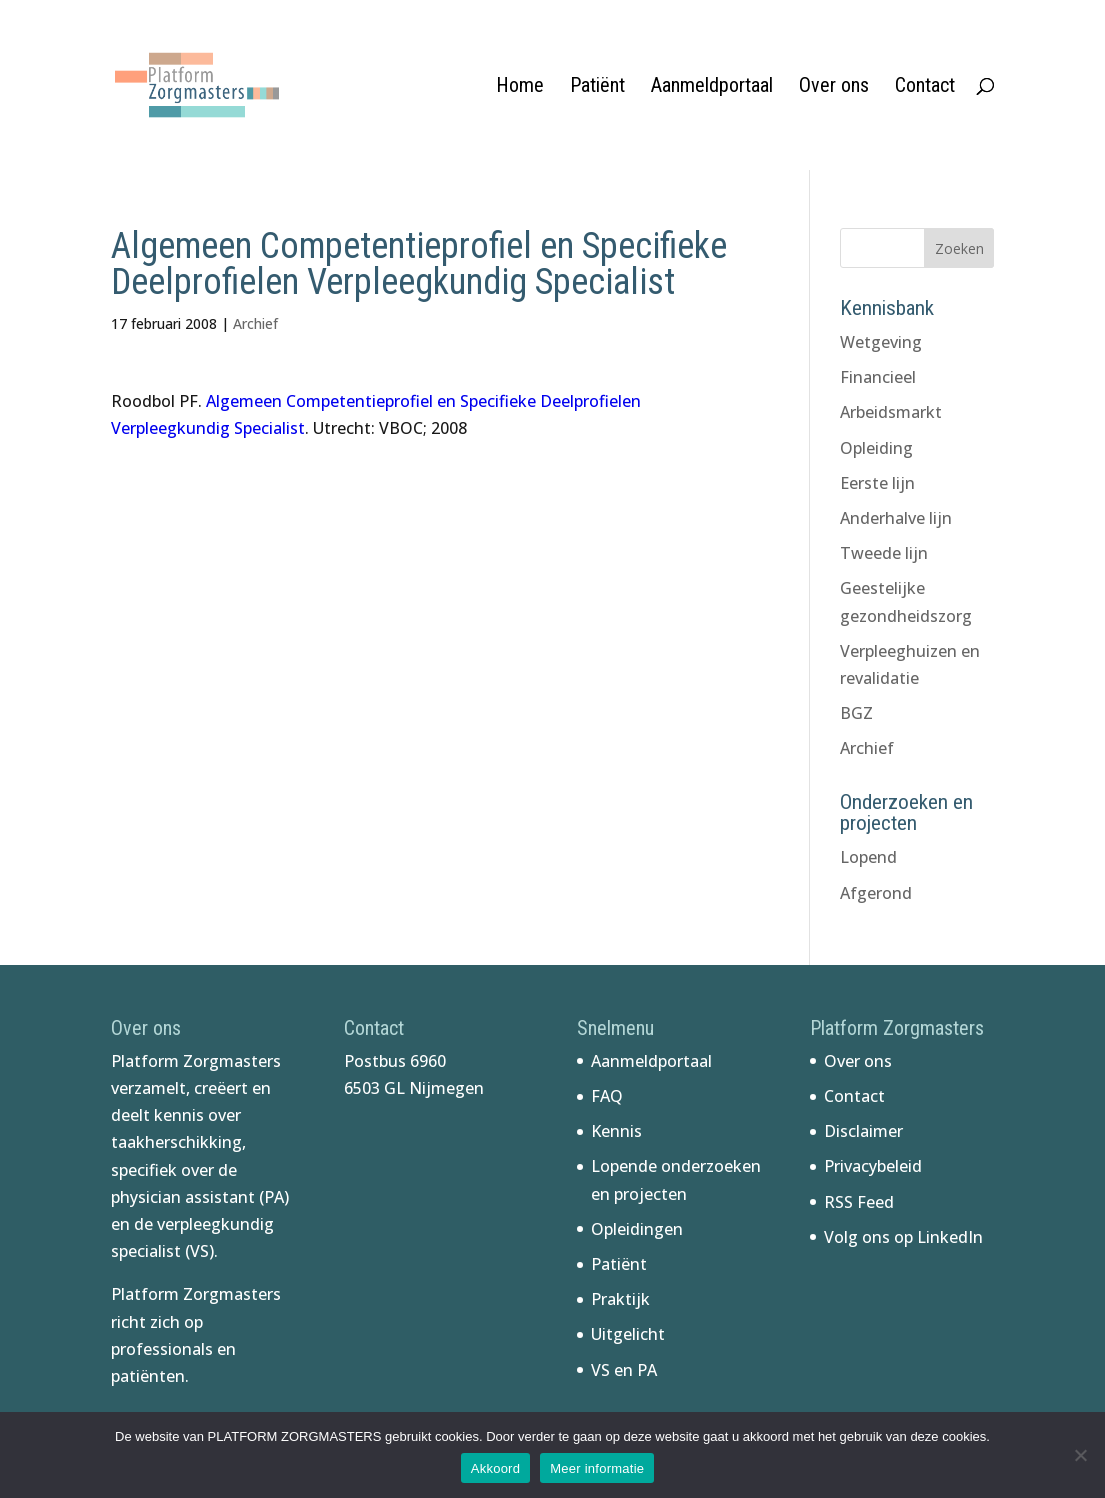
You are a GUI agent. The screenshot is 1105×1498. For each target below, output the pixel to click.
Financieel (878, 377)
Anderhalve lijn (896, 518)
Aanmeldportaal (712, 87)
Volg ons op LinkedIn (903, 1237)
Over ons (834, 87)
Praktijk (620, 1299)
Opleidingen (637, 1229)
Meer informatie (597, 1468)
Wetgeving (881, 342)
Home (520, 87)
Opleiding (876, 448)
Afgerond (876, 893)
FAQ (607, 1096)
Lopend (868, 857)
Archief (255, 323)
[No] (1080, 1455)
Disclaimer (863, 1131)
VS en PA (624, 1370)
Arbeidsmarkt (891, 412)
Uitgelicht (628, 1334)
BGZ (856, 713)
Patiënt (597, 87)
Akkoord (495, 1468)
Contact (925, 87)
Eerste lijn (877, 483)
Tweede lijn (884, 553)
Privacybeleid (873, 1166)
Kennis (616, 1131)
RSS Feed (859, 1202)
